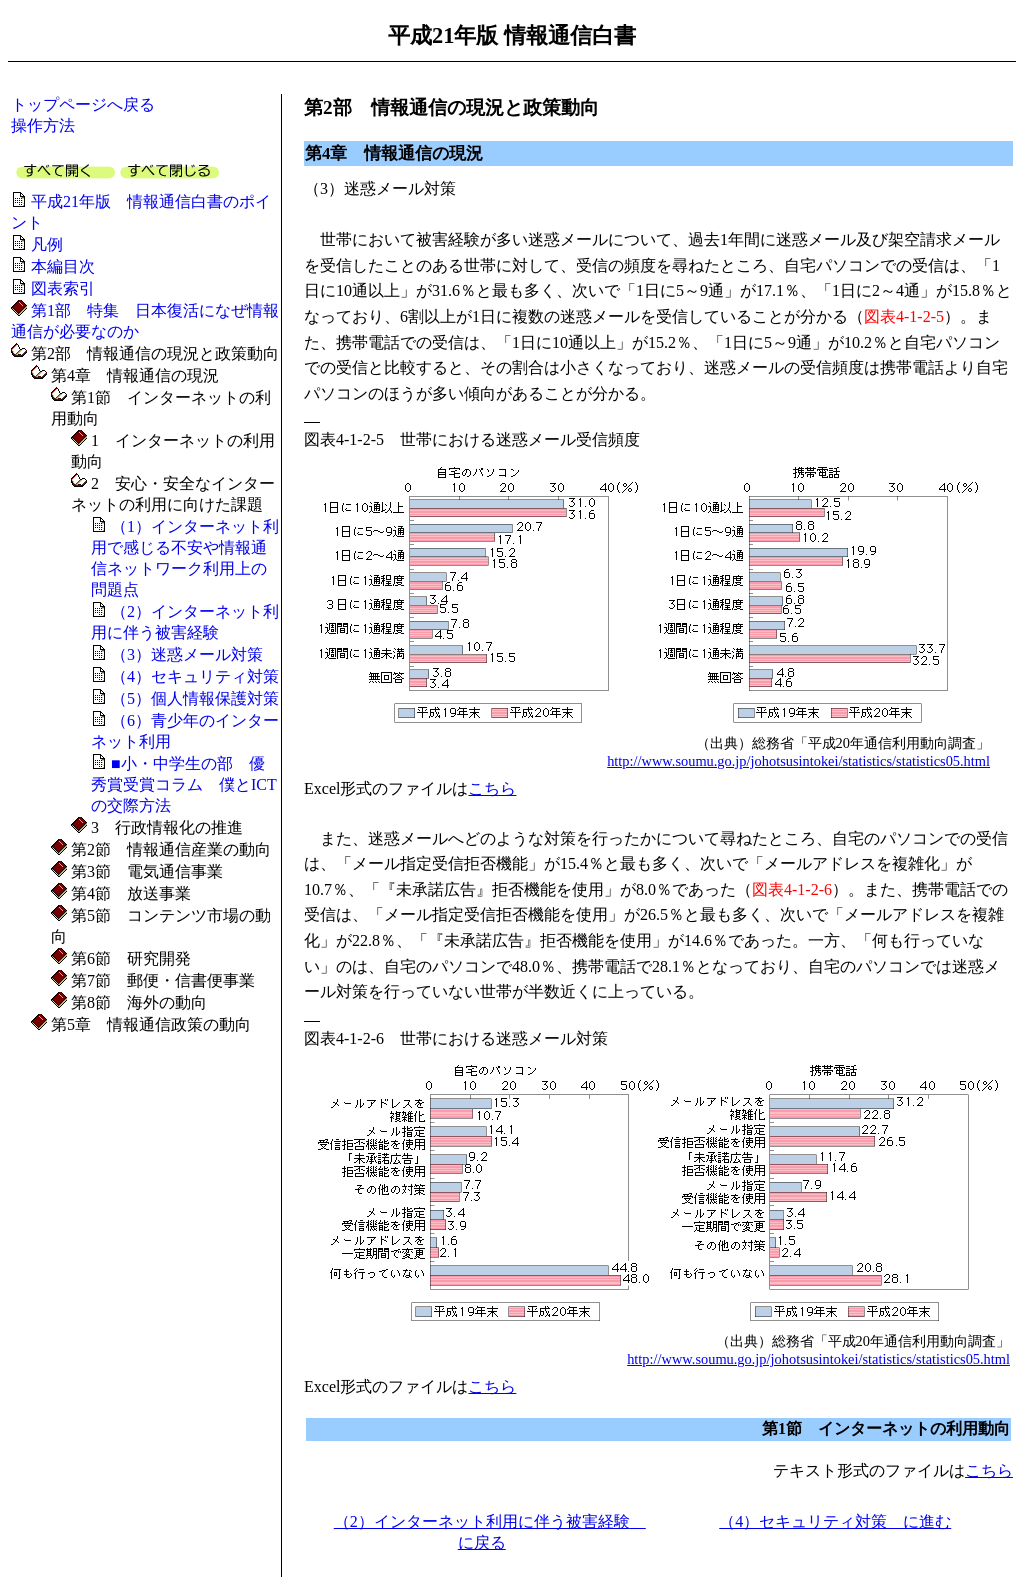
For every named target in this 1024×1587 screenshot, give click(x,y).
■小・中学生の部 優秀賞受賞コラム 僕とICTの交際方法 (184, 784)
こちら (492, 788)
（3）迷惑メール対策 (187, 654)
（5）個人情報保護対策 (195, 698)
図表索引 (63, 288)
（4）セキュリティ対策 (195, 676)
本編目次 (63, 266)
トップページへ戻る (83, 104)
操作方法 (43, 125)
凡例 (47, 244)
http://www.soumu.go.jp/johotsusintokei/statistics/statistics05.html (798, 761)
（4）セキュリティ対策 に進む (835, 1521)
